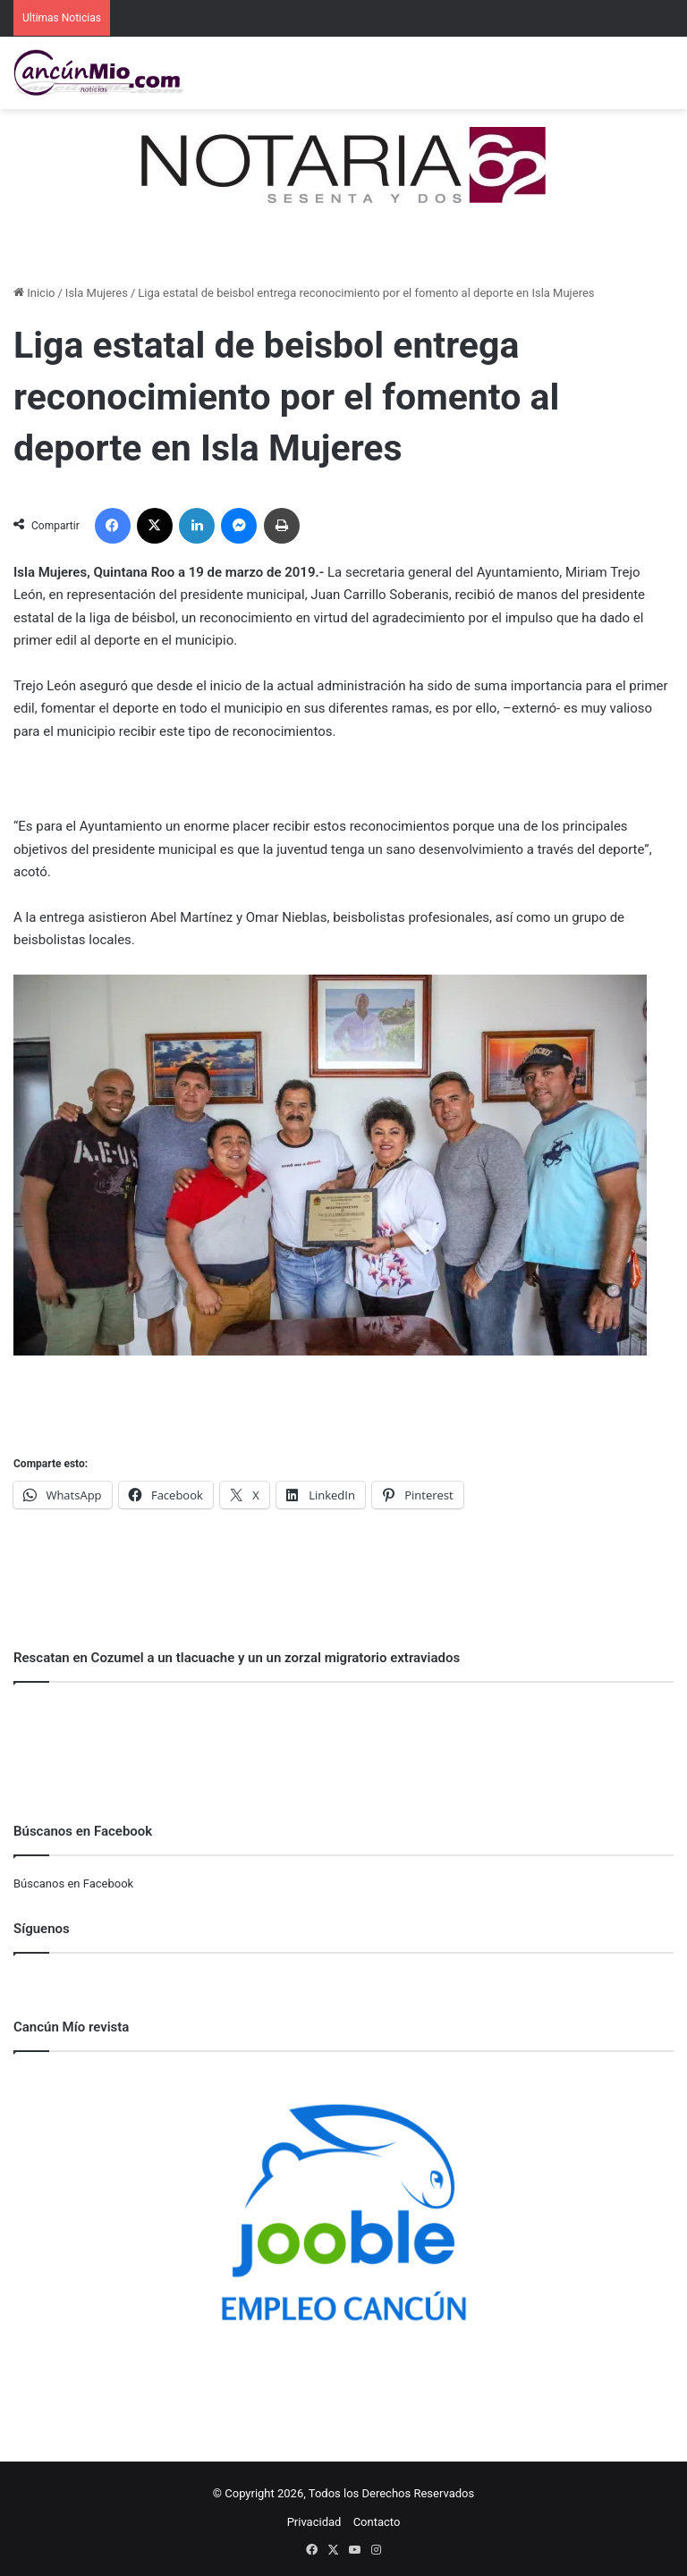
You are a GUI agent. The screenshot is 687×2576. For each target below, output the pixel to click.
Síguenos (41, 1929)
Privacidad (314, 2522)
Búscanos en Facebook (73, 1883)
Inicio (34, 293)
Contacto (377, 2522)
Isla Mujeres (96, 293)
